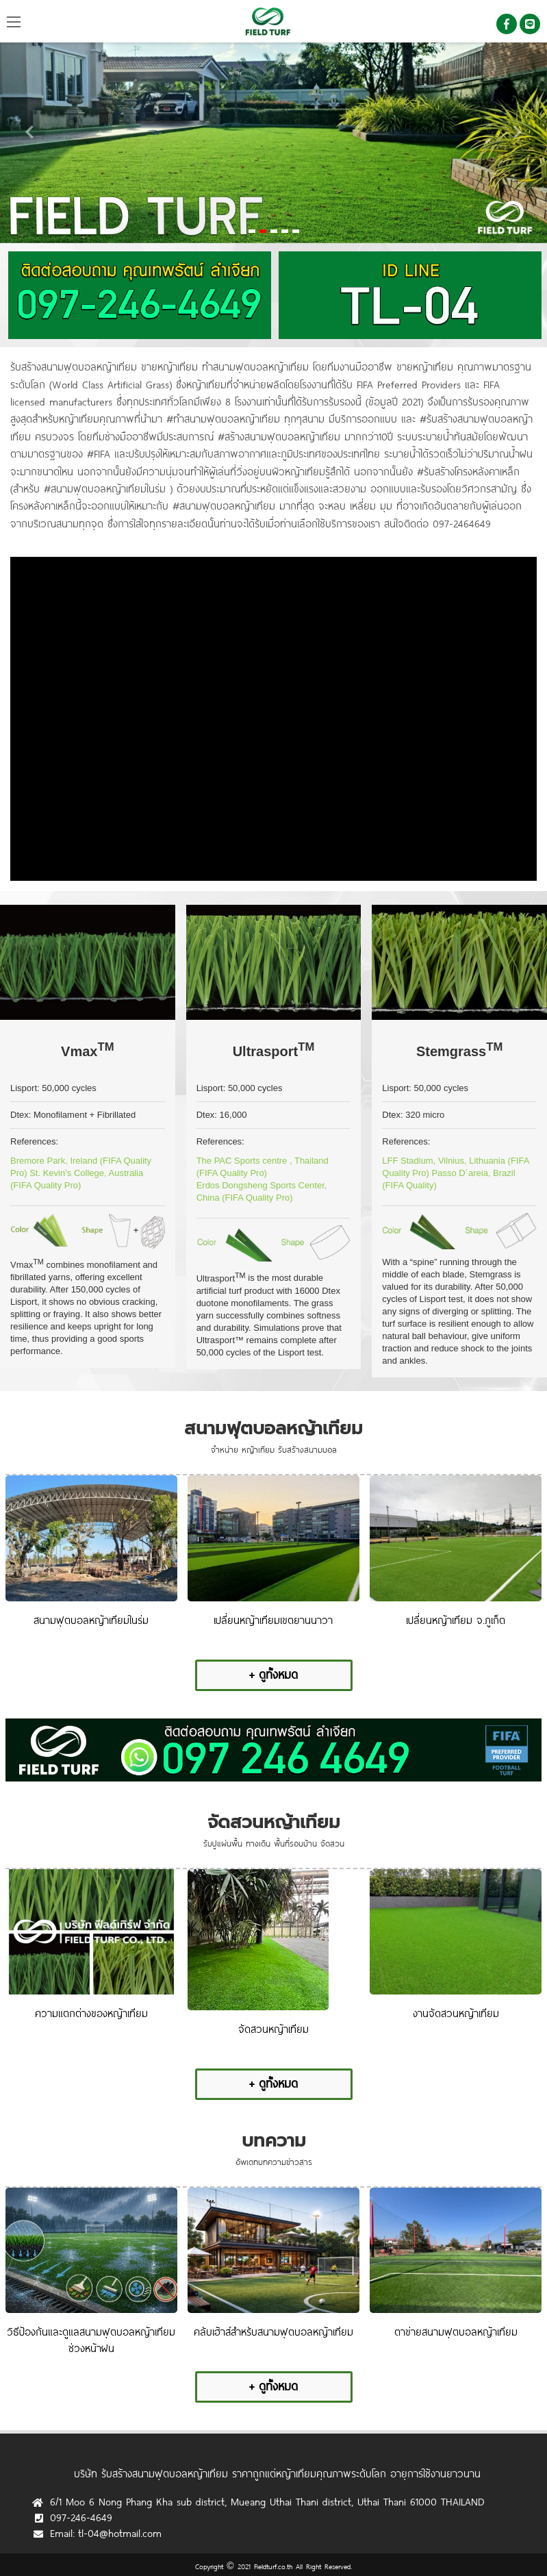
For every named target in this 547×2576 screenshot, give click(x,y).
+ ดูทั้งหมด (273, 1674)
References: (34, 1141)
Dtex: (20, 1115)
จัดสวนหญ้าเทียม (273, 1822)
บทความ (274, 2140)
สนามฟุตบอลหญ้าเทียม (273, 1428)
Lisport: (25, 1088)
